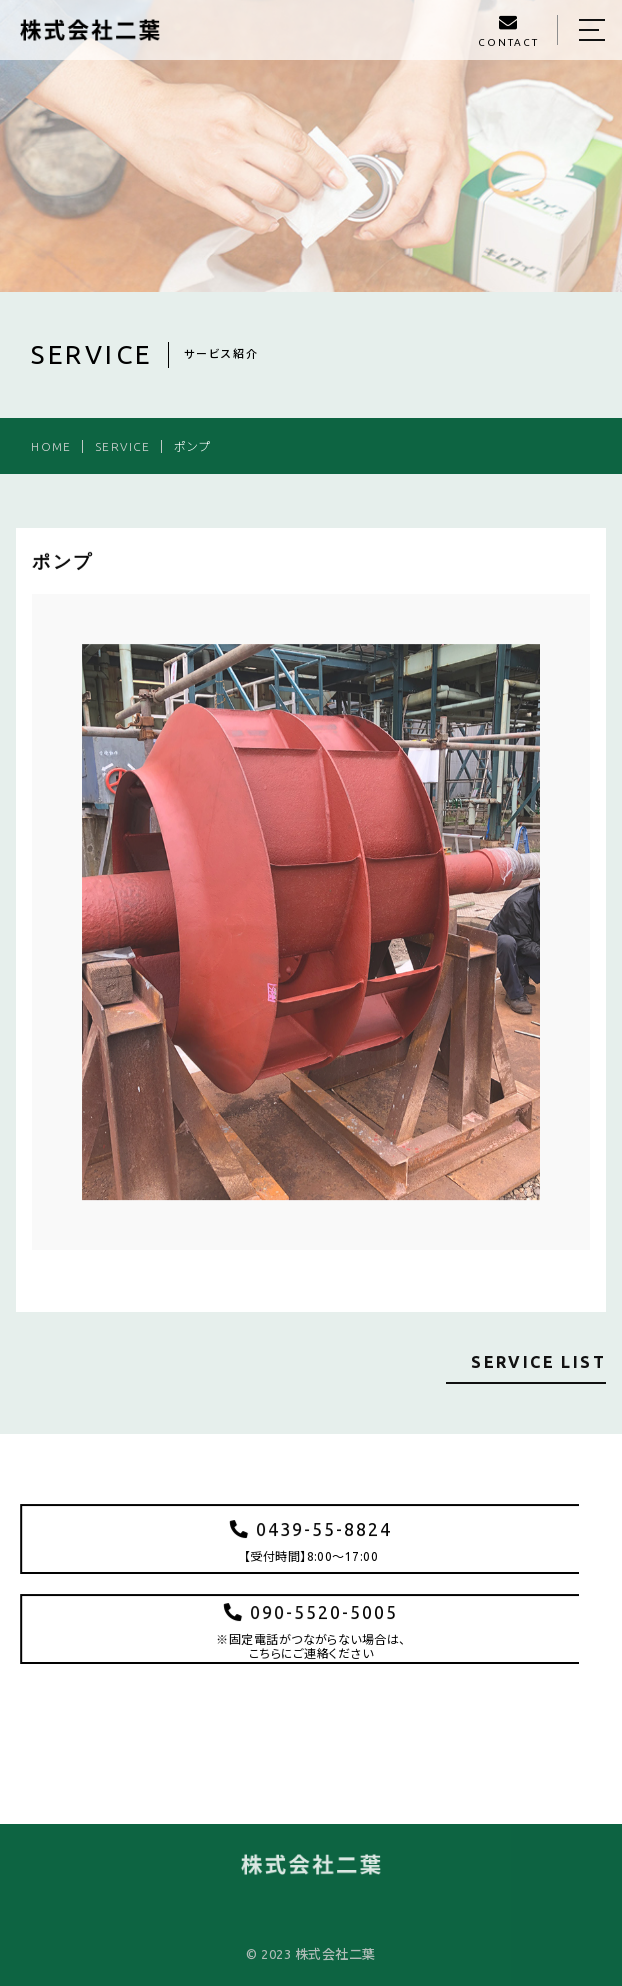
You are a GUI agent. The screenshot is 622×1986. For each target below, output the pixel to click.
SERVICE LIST (538, 1362)
